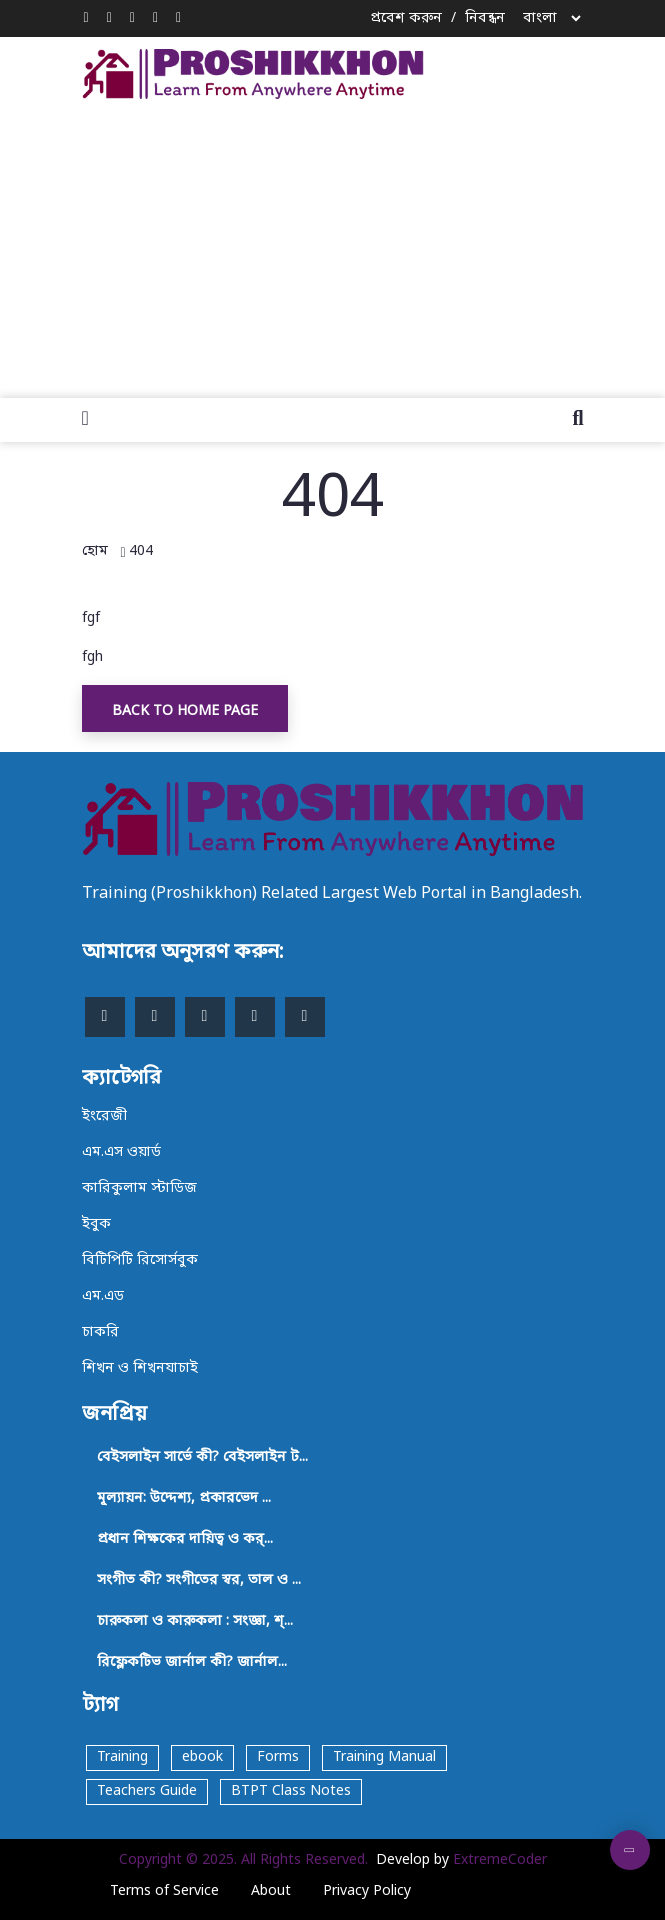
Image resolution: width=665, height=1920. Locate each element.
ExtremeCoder (500, 1860)
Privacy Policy (367, 1891)
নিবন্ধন (485, 18)
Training (122, 1757)
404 (141, 551)
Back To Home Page (185, 711)
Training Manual (384, 1757)
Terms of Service (164, 1891)
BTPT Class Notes (291, 1791)
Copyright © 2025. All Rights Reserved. (243, 1860)
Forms (278, 1757)
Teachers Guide (147, 1791)
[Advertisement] (373, 244)
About (271, 1891)
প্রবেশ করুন (406, 18)
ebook (202, 1757)
